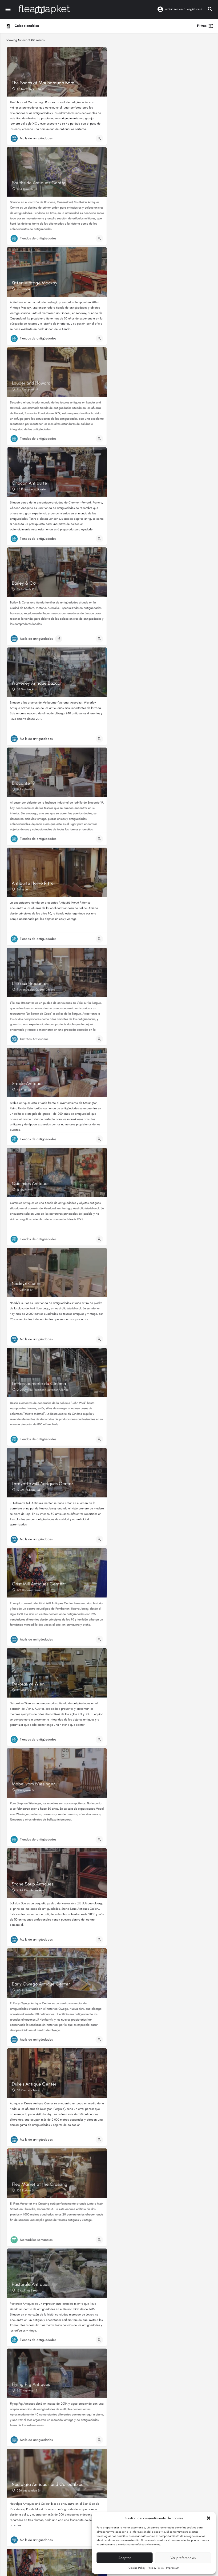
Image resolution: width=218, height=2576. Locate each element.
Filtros (205, 25)
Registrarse (194, 9)
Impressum (172, 2567)
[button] (208, 2518)
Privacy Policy (156, 2567)
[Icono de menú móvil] (8, 9)
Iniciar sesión (174, 9)
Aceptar (124, 2558)
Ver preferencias (183, 2558)
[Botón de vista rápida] (99, 138)
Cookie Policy (137, 2567)
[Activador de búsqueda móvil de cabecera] (210, 9)
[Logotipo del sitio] (44, 9)
